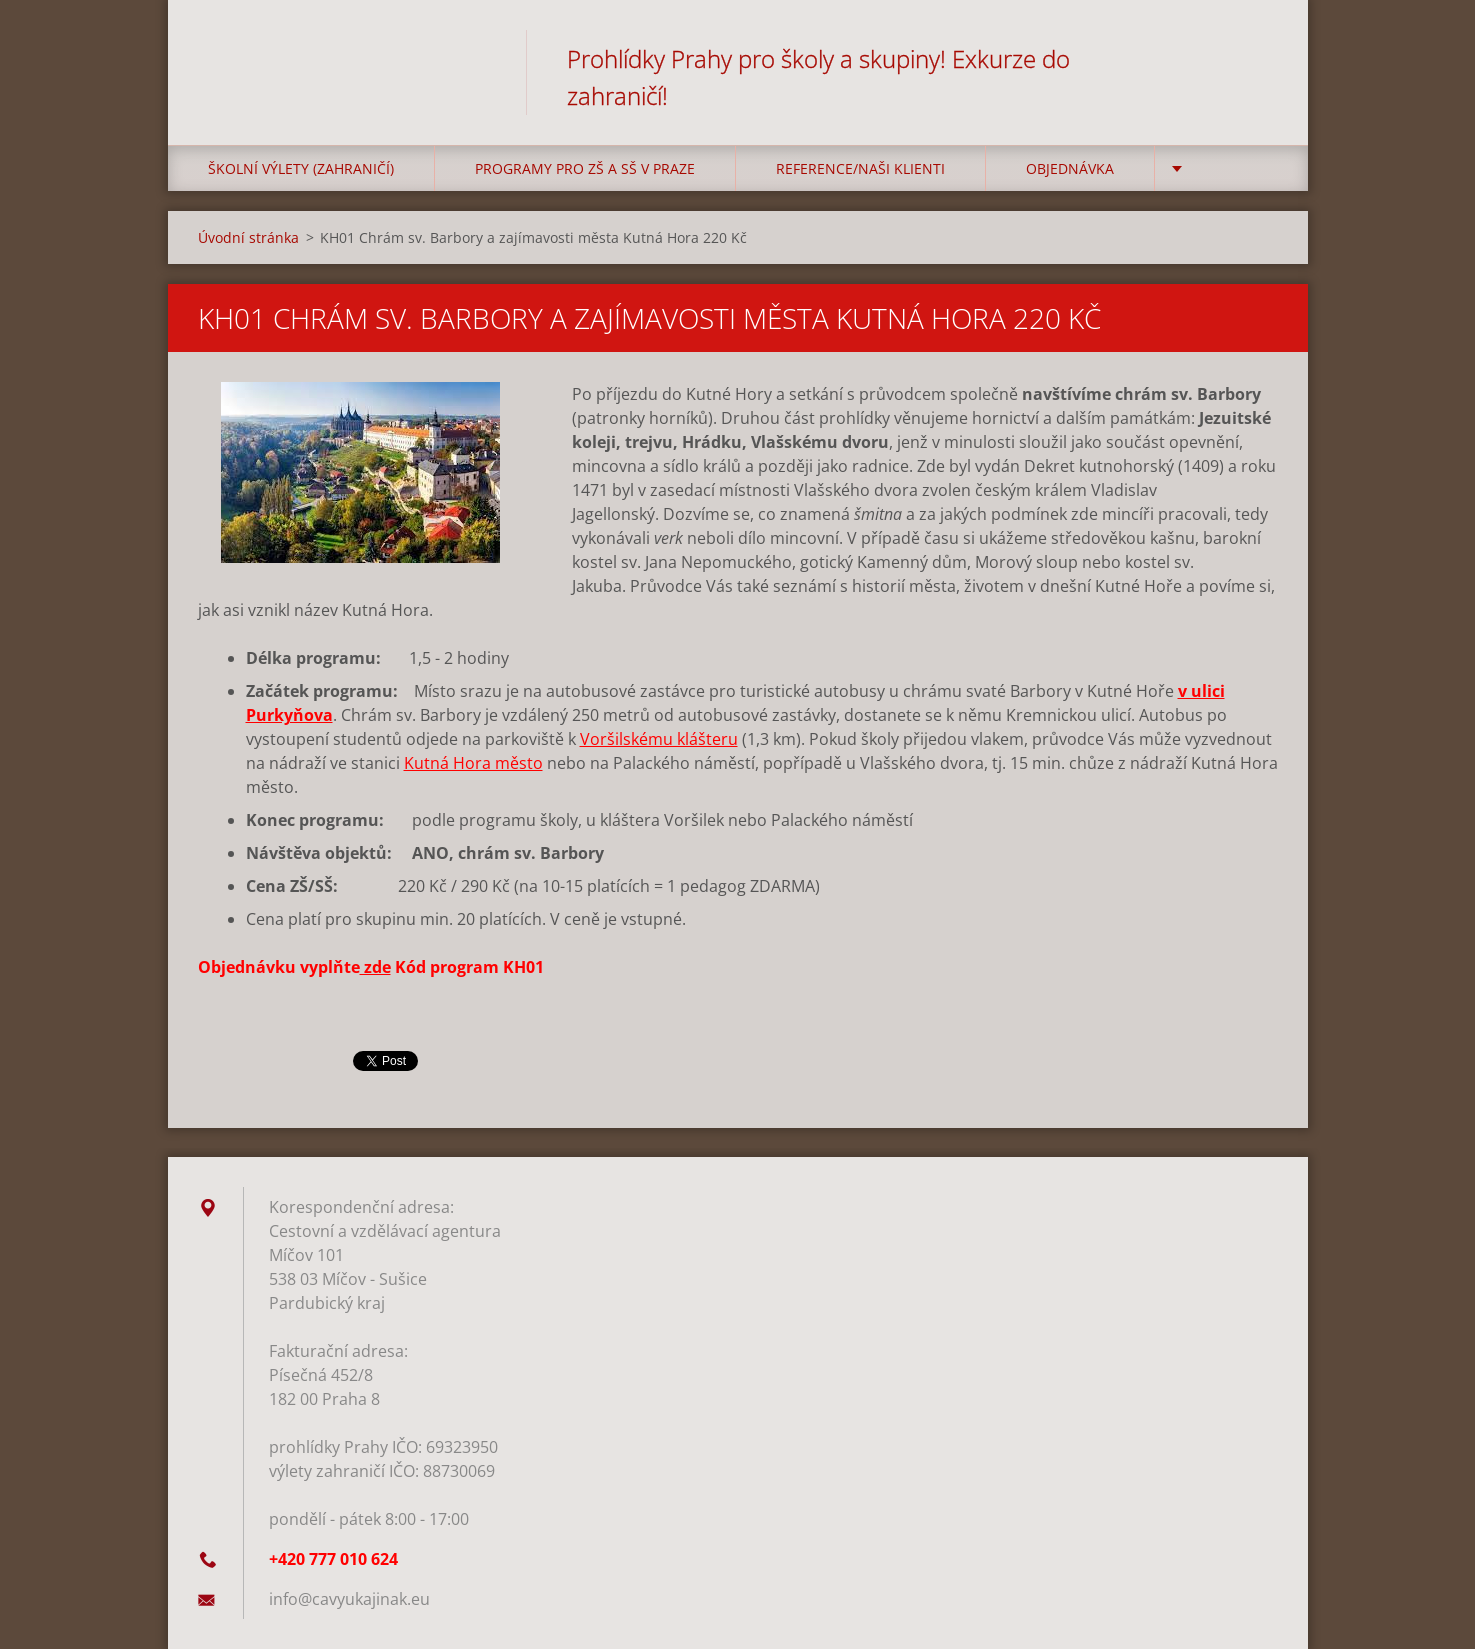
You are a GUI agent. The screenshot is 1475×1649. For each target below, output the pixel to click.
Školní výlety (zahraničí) (301, 168)
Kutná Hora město (473, 763)
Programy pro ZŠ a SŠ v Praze (585, 168)
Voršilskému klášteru (659, 739)
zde (375, 967)
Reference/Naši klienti (860, 168)
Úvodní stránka (248, 237)
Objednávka (1070, 168)
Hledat (1256, 58)
